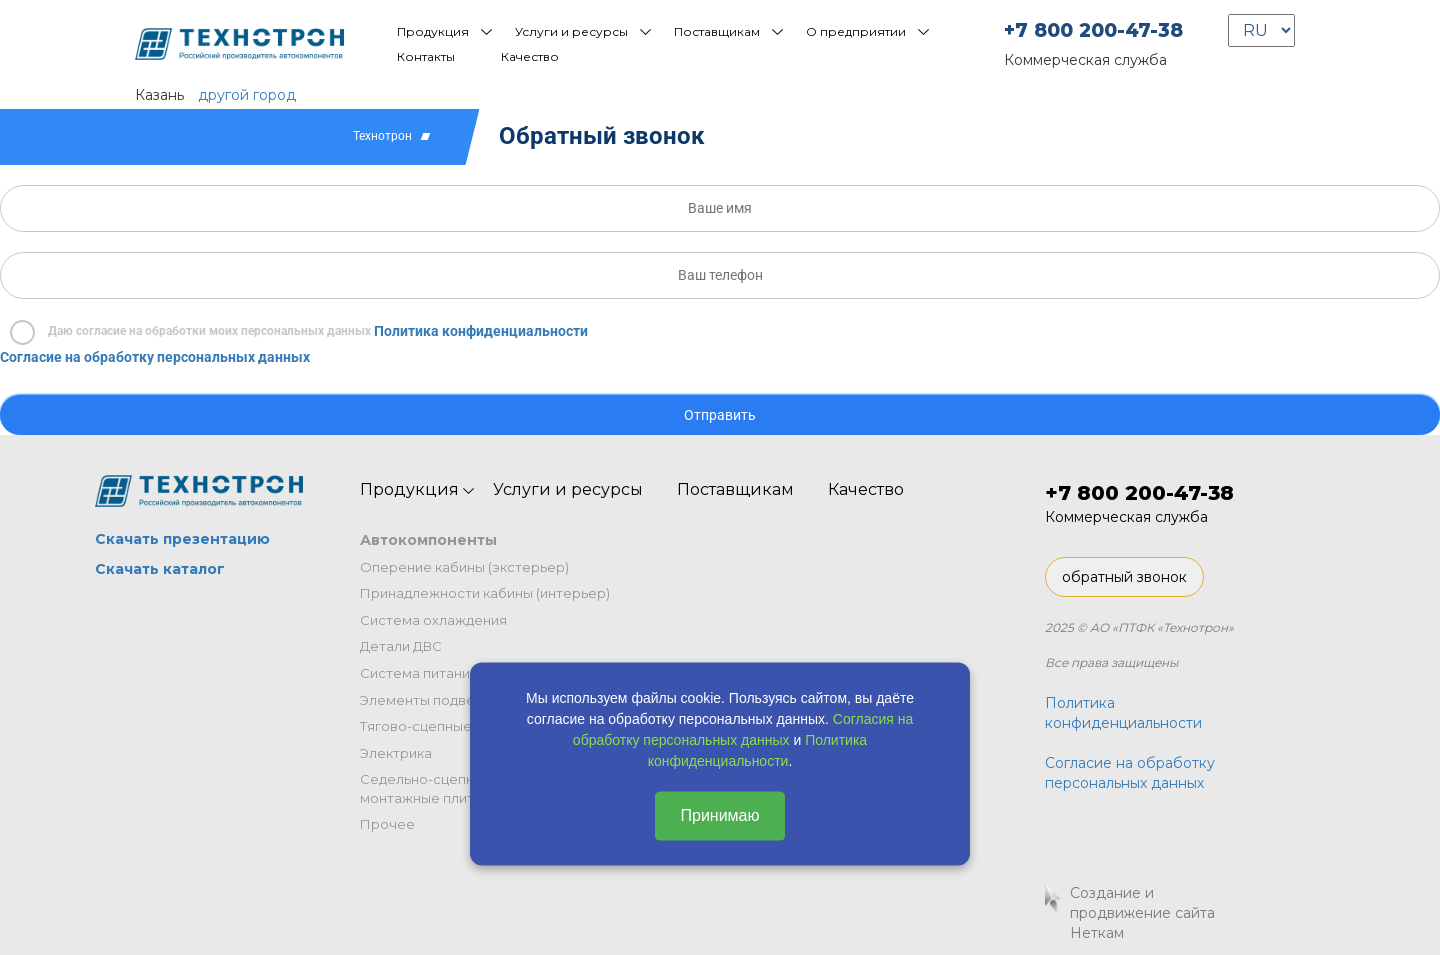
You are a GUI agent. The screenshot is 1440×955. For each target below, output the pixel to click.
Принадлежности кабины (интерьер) (485, 593)
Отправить (720, 415)
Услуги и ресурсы (571, 31)
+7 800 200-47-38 (1093, 30)
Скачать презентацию (182, 539)
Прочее (387, 824)
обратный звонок (1124, 577)
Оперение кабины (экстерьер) (464, 567)
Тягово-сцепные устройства (457, 726)
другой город (247, 95)
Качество (530, 56)
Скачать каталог (160, 569)
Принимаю (719, 815)
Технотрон (382, 136)
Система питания (419, 673)
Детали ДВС (401, 646)
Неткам (1097, 933)
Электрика (396, 753)
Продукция (433, 31)
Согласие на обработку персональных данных (155, 357)
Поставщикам (717, 31)
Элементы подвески (429, 700)
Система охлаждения (433, 620)
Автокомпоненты (428, 540)
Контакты (426, 56)
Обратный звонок (602, 136)
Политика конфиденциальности (481, 331)
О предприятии (856, 31)
